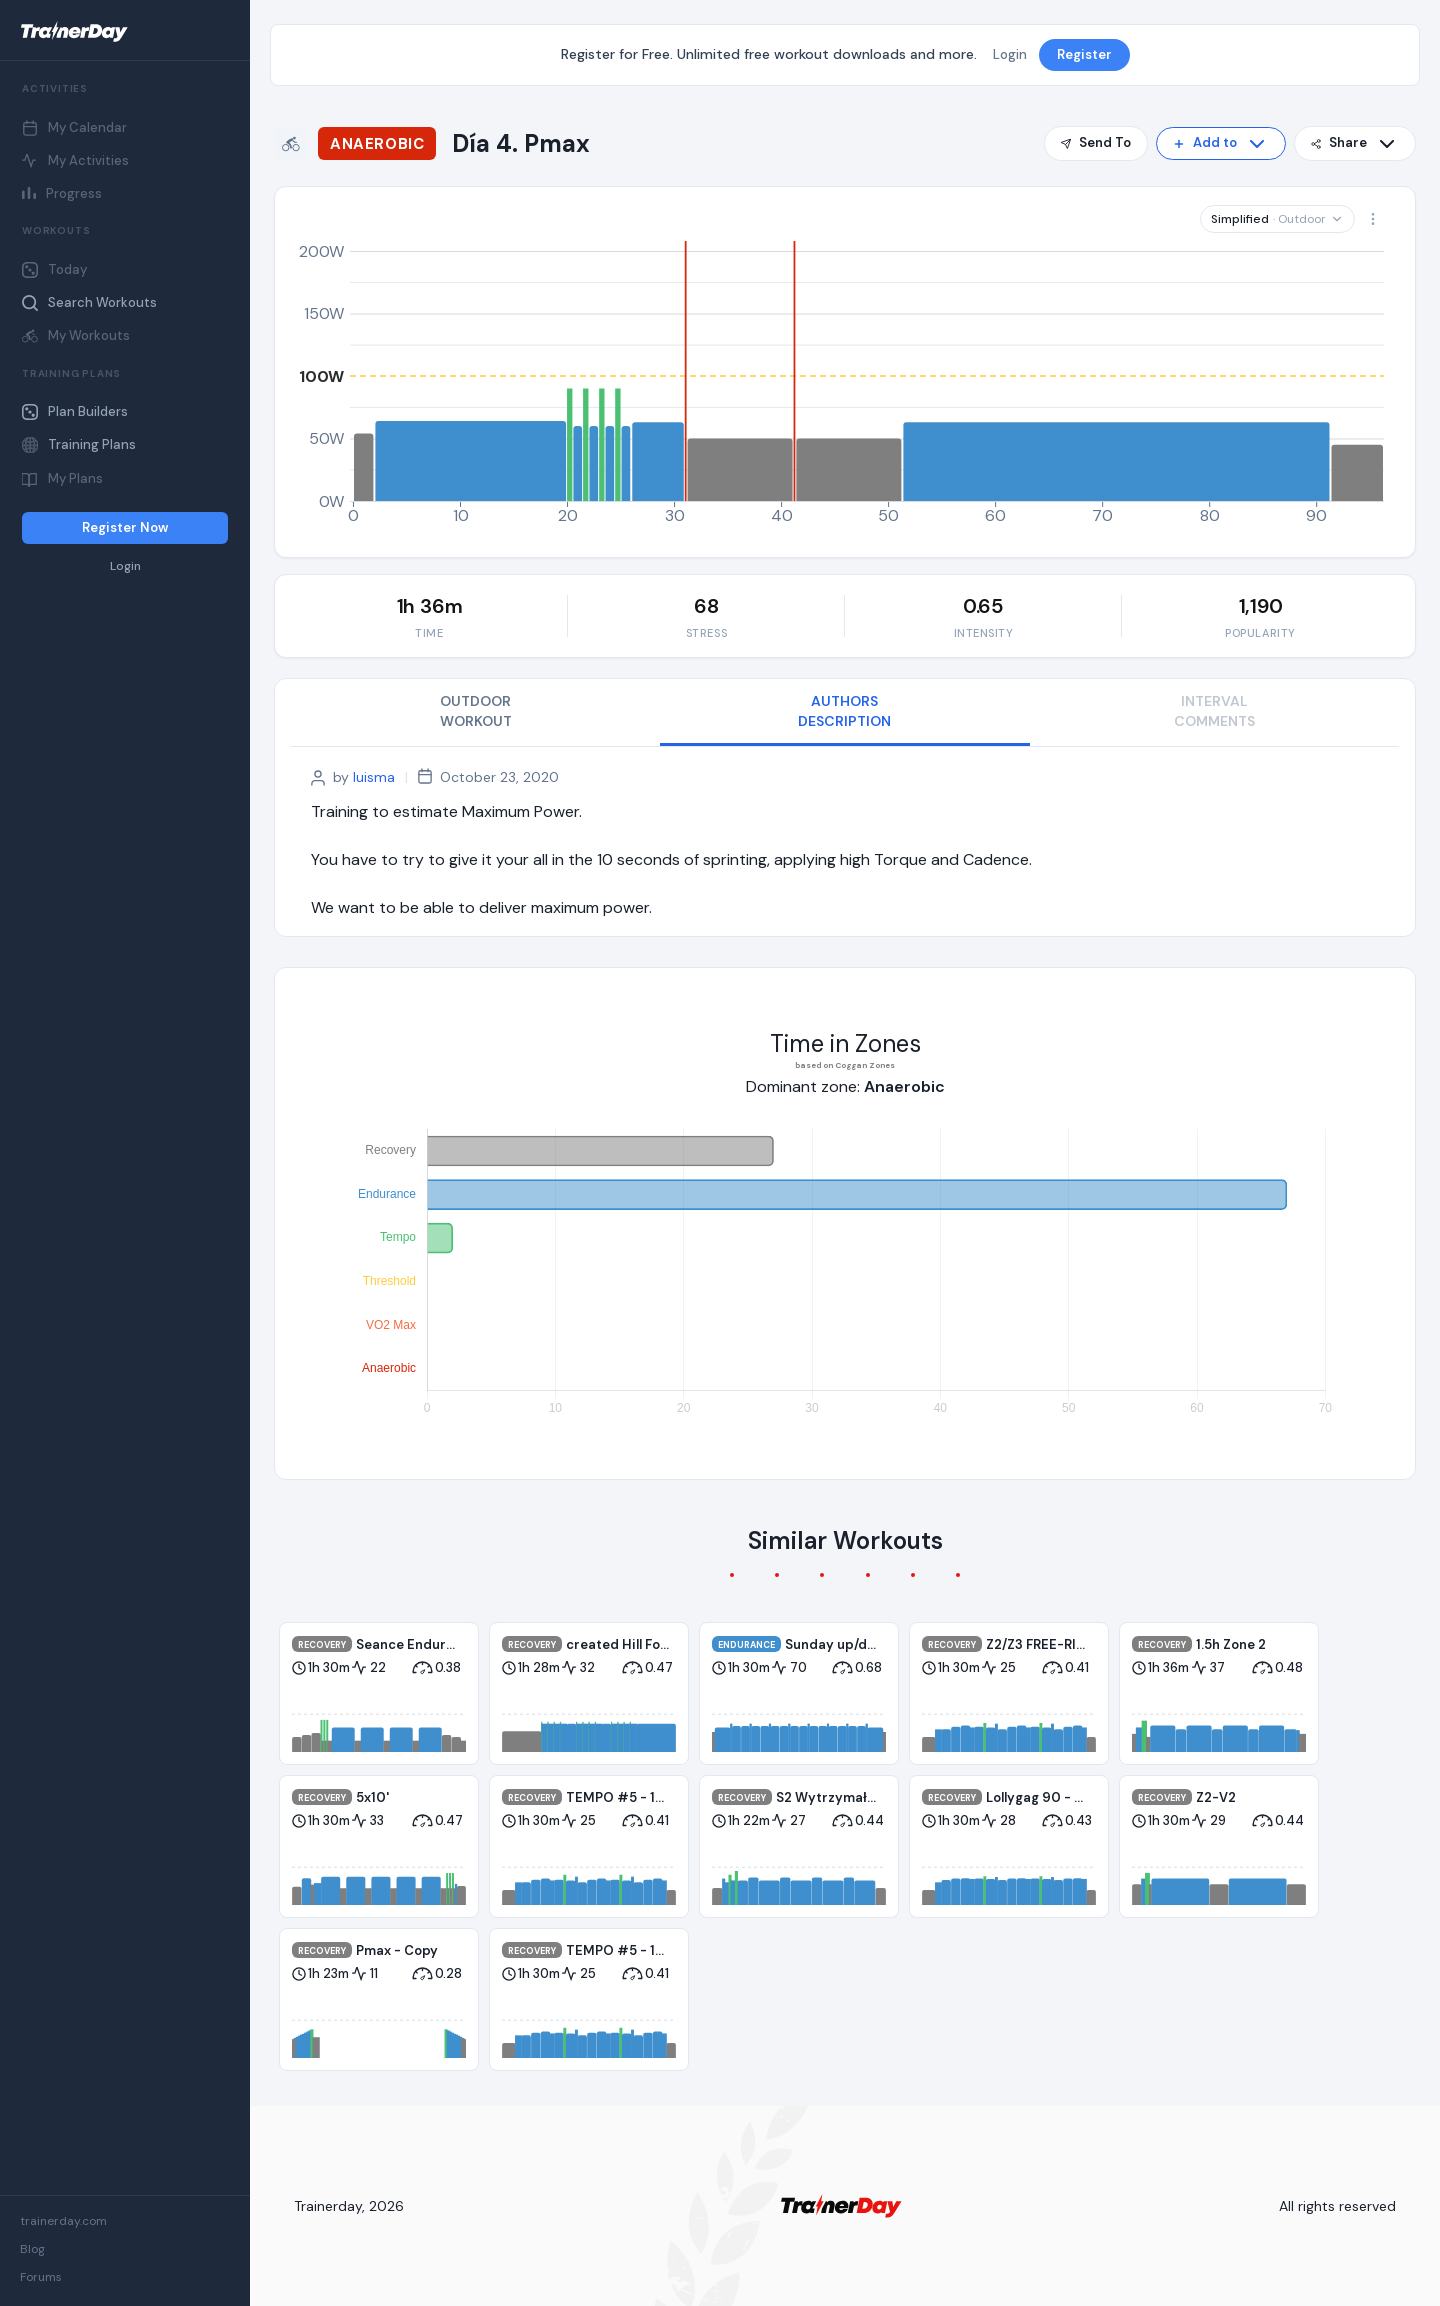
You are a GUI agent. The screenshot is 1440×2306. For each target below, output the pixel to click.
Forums (41, 2277)
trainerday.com (63, 2221)
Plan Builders (75, 411)
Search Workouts (89, 302)
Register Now (125, 527)
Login (125, 566)
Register (1084, 54)
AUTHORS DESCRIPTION (844, 711)
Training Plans (79, 444)
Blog (32, 2249)
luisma (374, 777)
